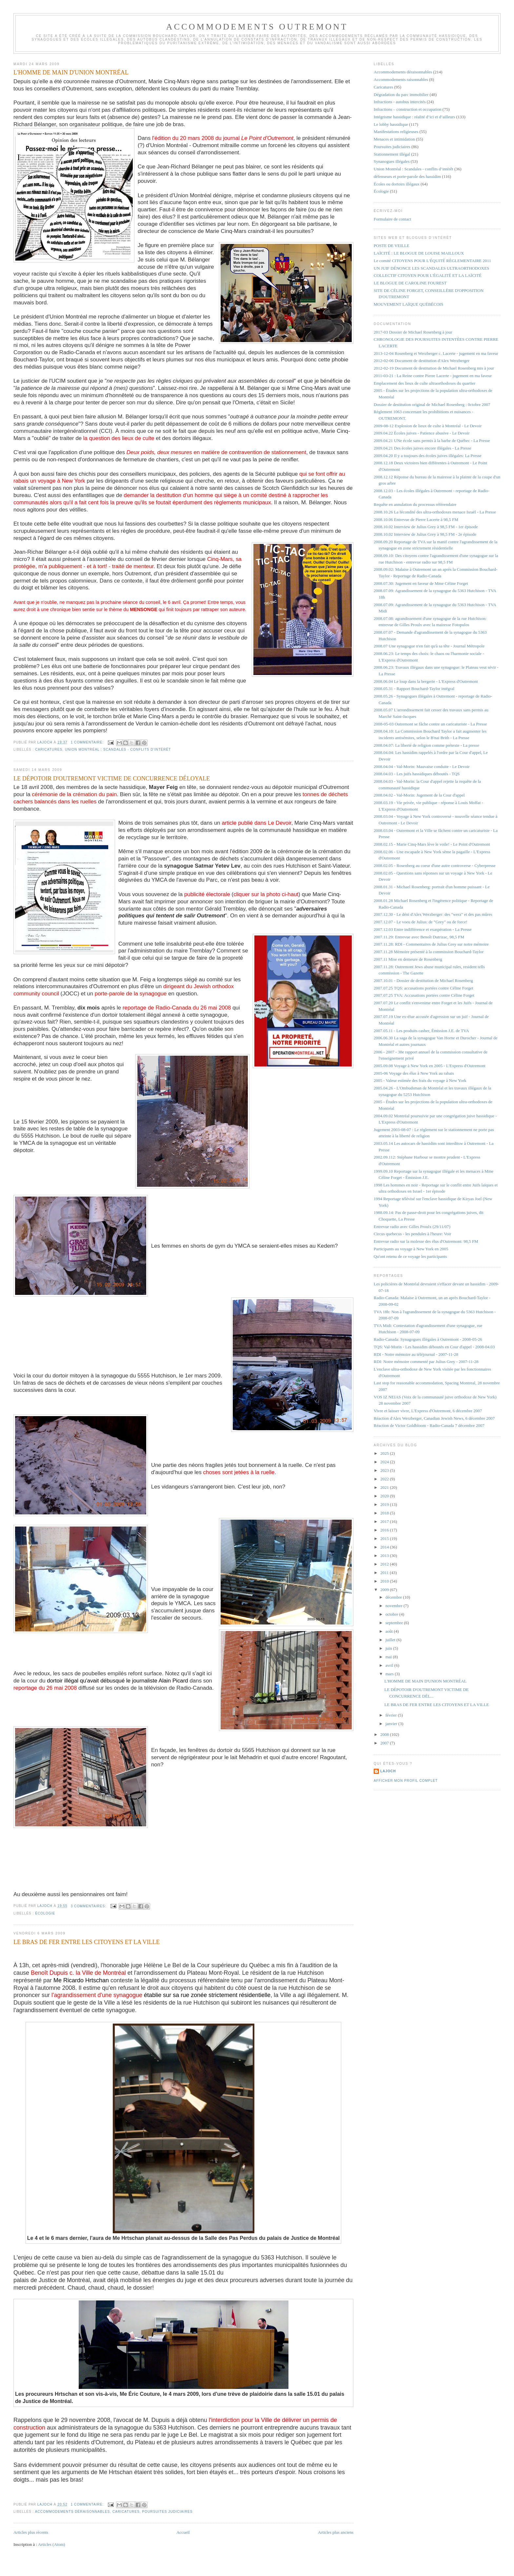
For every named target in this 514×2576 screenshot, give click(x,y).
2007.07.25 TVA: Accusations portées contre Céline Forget (424, 995)
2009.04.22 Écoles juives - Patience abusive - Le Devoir (421, 433)
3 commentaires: (89, 1906)
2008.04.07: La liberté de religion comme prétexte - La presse (426, 745)
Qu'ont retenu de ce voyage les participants (410, 1256)
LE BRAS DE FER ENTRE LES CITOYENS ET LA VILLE (86, 1942)
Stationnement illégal (392, 154)
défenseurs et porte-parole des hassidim (407, 176)
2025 (385, 1453)
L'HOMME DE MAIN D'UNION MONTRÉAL (70, 72)
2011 (385, 1572)
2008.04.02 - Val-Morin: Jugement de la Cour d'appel (419, 795)
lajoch (388, 1771)
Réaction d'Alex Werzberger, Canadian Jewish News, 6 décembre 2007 (434, 1418)
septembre (395, 1622)
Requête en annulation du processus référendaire (415, 504)
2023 (385, 1470)
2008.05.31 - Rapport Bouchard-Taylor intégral (414, 688)
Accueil (182, 2532)
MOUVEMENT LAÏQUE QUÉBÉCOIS (408, 304)
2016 (385, 1530)
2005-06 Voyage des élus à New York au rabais (414, 1073)
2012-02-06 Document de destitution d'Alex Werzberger (421, 360)
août (390, 1631)
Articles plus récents (30, 2532)
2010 (385, 1581)
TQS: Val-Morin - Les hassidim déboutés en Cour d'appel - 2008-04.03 (434, 1346)
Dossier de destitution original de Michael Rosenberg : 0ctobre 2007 (432, 404)
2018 (385, 1512)
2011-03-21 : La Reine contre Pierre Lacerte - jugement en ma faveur (433, 375)
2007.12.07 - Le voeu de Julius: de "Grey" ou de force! (420, 921)
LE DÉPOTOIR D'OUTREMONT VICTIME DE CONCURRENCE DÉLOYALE (111, 778)
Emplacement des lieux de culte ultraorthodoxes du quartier (424, 383)
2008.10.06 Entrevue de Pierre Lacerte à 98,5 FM (416, 519)
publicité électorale (207, 894)
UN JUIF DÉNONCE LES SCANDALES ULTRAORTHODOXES (431, 268)
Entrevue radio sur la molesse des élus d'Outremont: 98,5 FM (426, 1241)
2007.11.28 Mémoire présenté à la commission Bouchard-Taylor (429, 951)
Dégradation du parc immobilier (401, 94)
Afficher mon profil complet (406, 1780)
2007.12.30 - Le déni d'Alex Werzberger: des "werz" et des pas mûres (433, 914)
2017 (385, 1521)
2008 (385, 1734)
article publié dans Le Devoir (256, 823)
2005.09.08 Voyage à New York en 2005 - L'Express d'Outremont (429, 1065)
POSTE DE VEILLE (391, 245)
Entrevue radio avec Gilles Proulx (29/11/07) (412, 1226)
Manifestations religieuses (396, 131)
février (392, 1715)
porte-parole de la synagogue (131, 993)
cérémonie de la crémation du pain (74, 794)
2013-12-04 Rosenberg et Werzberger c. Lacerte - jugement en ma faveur (436, 353)
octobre (392, 1614)
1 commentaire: (88, 742)
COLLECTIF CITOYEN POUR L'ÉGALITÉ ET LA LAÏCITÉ (428, 275)
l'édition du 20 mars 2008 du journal (222, 138)
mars (390, 1673)
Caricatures (48, 749)
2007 (385, 1742)
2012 (385, 1564)
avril (390, 1665)
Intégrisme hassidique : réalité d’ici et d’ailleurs (414, 116)
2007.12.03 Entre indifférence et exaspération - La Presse (422, 929)
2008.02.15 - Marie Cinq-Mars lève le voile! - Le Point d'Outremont (432, 844)
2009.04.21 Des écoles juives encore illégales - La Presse (422, 448)
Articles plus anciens (335, 2532)
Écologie (45, 1913)
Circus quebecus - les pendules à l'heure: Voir (412, 1233)
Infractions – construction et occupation (408, 109)
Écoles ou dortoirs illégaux (397, 184)
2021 (385, 1487)
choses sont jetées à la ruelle (239, 1472)
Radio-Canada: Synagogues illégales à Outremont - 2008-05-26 (428, 1339)
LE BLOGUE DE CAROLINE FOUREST (410, 282)
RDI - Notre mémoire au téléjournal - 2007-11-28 (416, 1354)
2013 (385, 1555)
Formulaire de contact (392, 219)
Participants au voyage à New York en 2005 (411, 1248)
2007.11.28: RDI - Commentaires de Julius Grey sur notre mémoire (431, 944)
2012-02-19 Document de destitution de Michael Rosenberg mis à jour (434, 368)
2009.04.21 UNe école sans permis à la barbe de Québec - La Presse (432, 440)
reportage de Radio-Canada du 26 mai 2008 (177, 1008)
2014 (385, 1547)
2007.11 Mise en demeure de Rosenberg (408, 959)
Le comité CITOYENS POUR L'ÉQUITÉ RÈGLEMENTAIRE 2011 (432, 260)
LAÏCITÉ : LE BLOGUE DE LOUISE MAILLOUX (419, 253)
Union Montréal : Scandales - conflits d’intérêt (118, 749)
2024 (385, 1461)
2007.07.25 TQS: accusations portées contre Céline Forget (423, 988)
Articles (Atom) (51, 2544)
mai (389, 1656)
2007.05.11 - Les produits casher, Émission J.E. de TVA (421, 1030)
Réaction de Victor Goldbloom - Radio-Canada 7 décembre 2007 (429, 1425)
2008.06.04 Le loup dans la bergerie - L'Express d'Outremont (426, 681)
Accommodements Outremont (257, 26)
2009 (385, 1589)
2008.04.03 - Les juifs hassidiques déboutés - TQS (417, 773)
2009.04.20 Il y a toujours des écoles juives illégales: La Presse (428, 455)
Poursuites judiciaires (167, 2511)
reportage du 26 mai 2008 (45, 1688)
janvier (392, 1723)
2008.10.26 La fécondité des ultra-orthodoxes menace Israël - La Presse (435, 511)
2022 (385, 1478)
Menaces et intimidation (394, 139)
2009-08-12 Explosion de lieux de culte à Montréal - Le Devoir (428, 425)
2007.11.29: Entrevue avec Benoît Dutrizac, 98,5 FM (419, 936)
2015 (385, 1538)
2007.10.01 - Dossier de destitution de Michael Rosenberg (423, 980)
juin (389, 1648)
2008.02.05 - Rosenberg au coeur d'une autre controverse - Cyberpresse (434, 865)
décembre (394, 1597)
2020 (385, 1495)
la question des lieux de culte (118, 438)
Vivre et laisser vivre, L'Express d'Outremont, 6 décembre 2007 (428, 1410)
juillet (391, 1639)
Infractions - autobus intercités (399, 101)
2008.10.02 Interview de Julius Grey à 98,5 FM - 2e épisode (425, 534)
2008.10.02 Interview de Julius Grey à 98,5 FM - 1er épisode (426, 526)
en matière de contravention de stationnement (216, 452)
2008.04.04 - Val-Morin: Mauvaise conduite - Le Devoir (422, 766)
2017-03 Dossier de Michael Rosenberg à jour (413, 332)
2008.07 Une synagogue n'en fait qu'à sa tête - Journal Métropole (429, 646)
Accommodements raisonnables (401, 79)
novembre (395, 1605)
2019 (385, 1504)
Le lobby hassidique (391, 124)
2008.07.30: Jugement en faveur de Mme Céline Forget (421, 583)
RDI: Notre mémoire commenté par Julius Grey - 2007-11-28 (426, 1361)
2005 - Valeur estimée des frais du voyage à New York (420, 1080)
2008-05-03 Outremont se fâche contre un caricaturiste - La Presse (430, 723)
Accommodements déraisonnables (72, 2511)
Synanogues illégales (391, 161)
